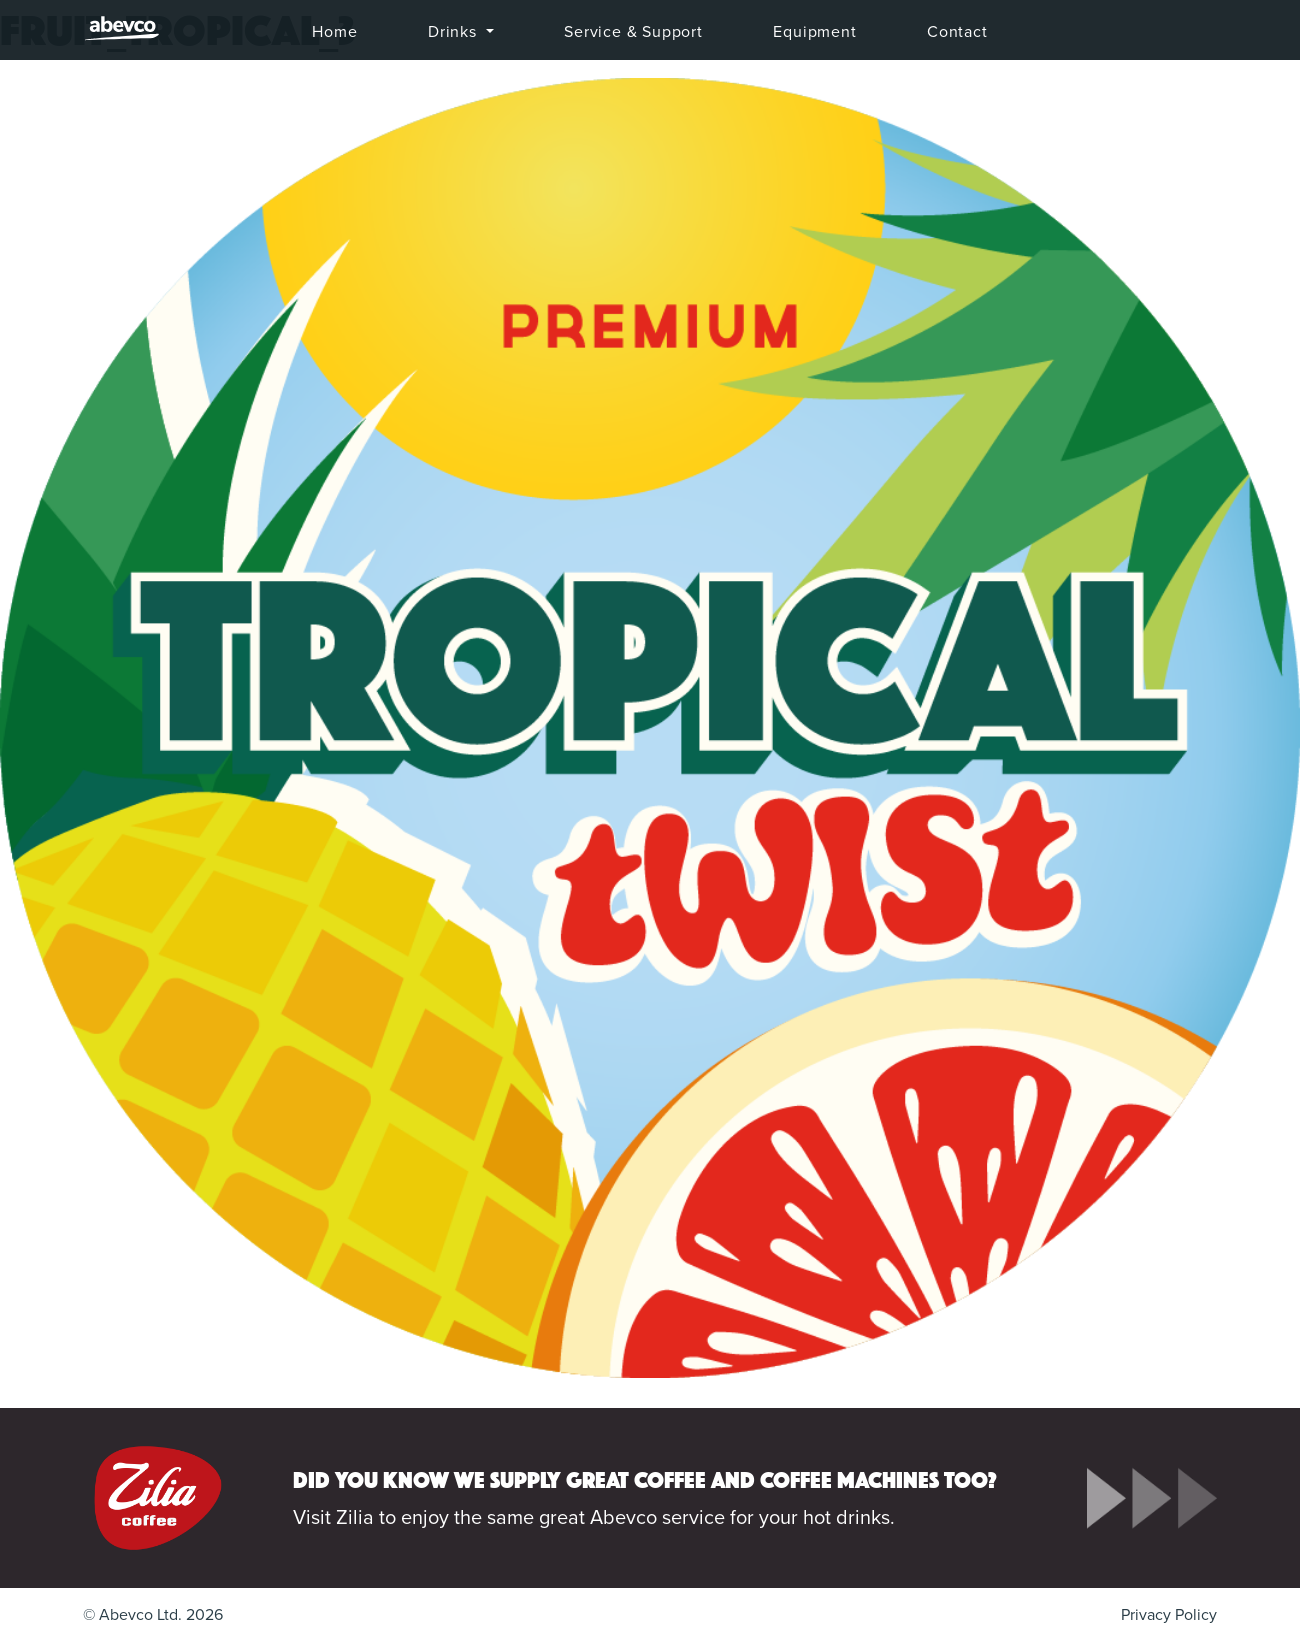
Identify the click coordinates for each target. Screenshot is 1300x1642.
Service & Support (633, 32)
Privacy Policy (1169, 1615)
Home (334, 32)
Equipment (814, 32)
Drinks (455, 32)
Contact (957, 32)
